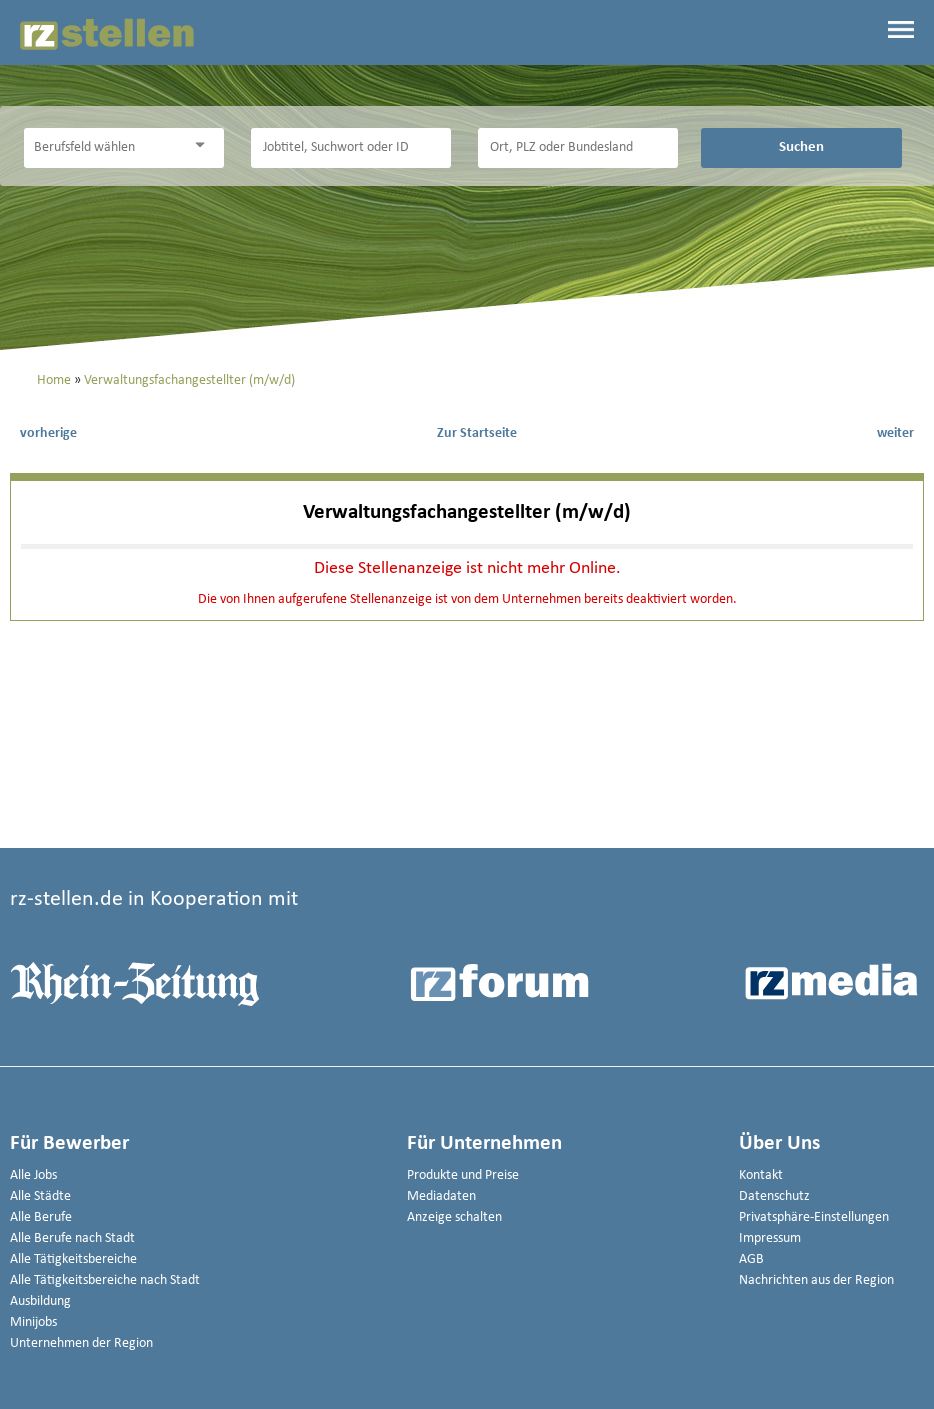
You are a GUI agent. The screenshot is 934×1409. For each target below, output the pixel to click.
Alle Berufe (41, 1217)
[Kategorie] (104, 148)
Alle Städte (40, 1196)
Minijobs (33, 1322)
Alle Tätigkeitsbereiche (73, 1259)
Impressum (770, 1238)
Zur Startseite (477, 433)
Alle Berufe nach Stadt (72, 1238)
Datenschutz (774, 1196)
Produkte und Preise (463, 1175)
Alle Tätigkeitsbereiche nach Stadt (105, 1280)
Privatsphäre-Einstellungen (814, 1217)
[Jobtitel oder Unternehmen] (351, 148)
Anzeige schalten (454, 1217)
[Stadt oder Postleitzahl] (578, 148)
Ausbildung (40, 1301)
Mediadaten (441, 1196)
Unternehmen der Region (81, 1343)
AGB (751, 1259)
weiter (895, 433)
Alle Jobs (33, 1175)
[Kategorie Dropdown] (204, 145)
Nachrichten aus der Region (816, 1280)
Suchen (801, 147)
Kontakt (761, 1175)
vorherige (48, 433)
